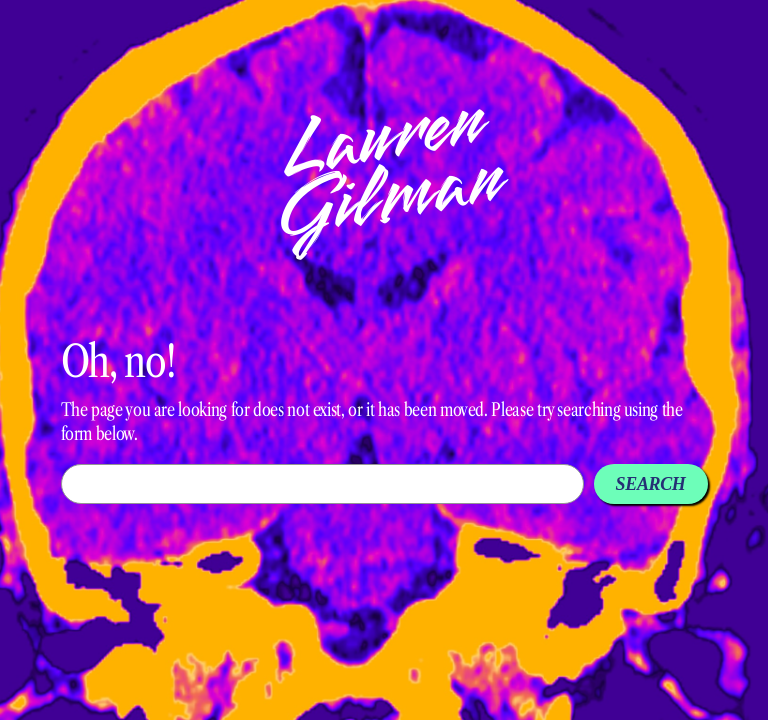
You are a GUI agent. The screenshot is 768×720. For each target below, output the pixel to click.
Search (651, 484)
